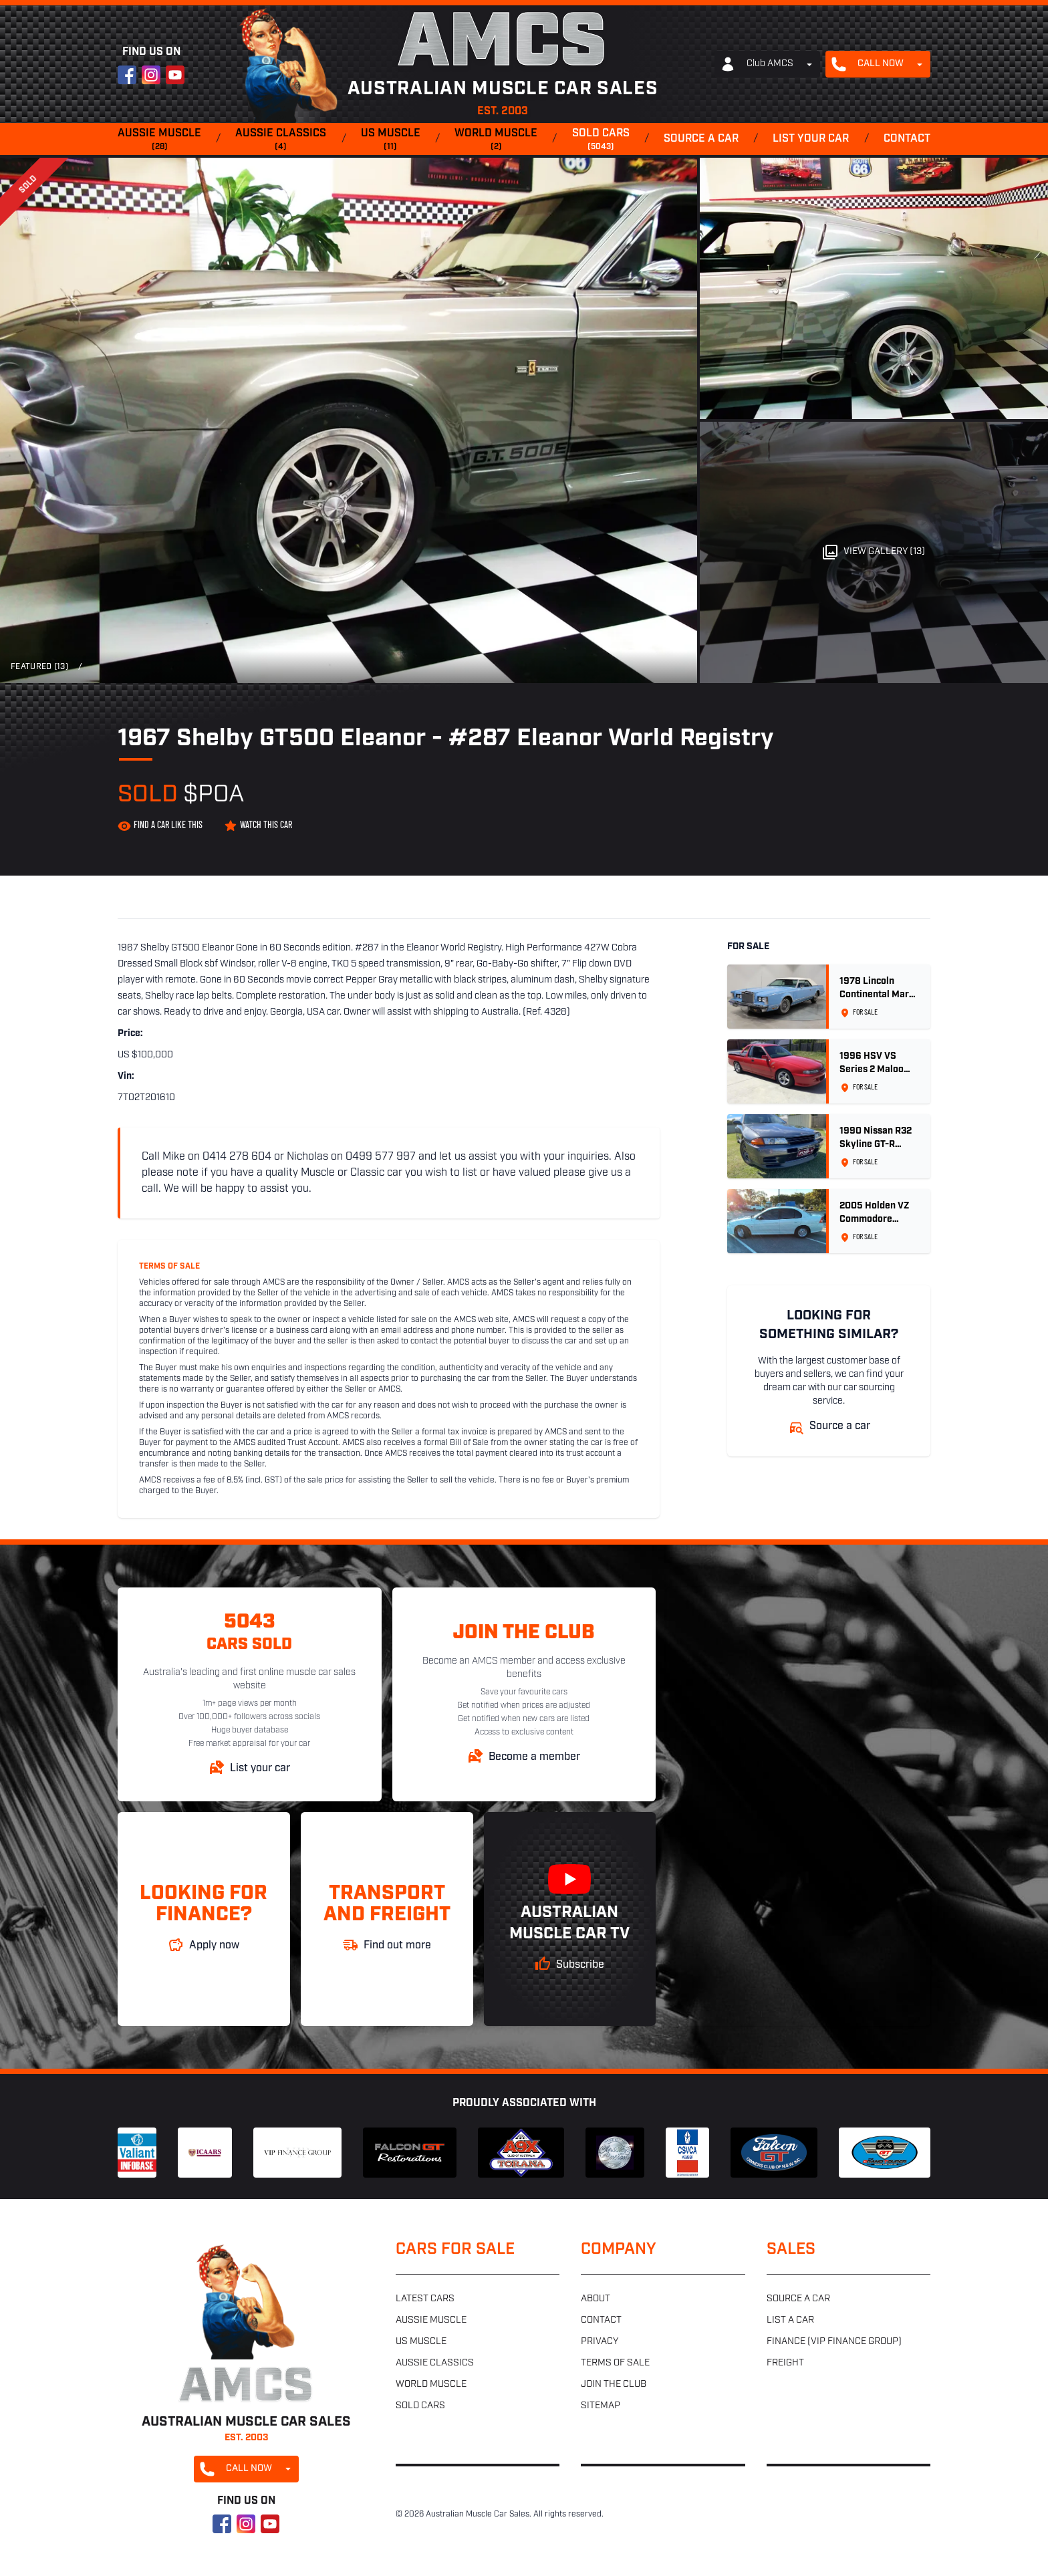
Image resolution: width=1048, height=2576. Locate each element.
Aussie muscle (159, 140)
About (595, 2299)
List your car (811, 139)
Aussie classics (280, 140)
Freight (785, 2363)
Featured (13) (39, 667)
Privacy (599, 2342)
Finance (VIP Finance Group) (834, 2342)
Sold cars (601, 140)
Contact (907, 139)
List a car (790, 2320)
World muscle (495, 140)
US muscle (390, 140)
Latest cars (425, 2299)
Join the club (613, 2384)
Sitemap (600, 2406)
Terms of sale (615, 2363)
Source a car (701, 139)
